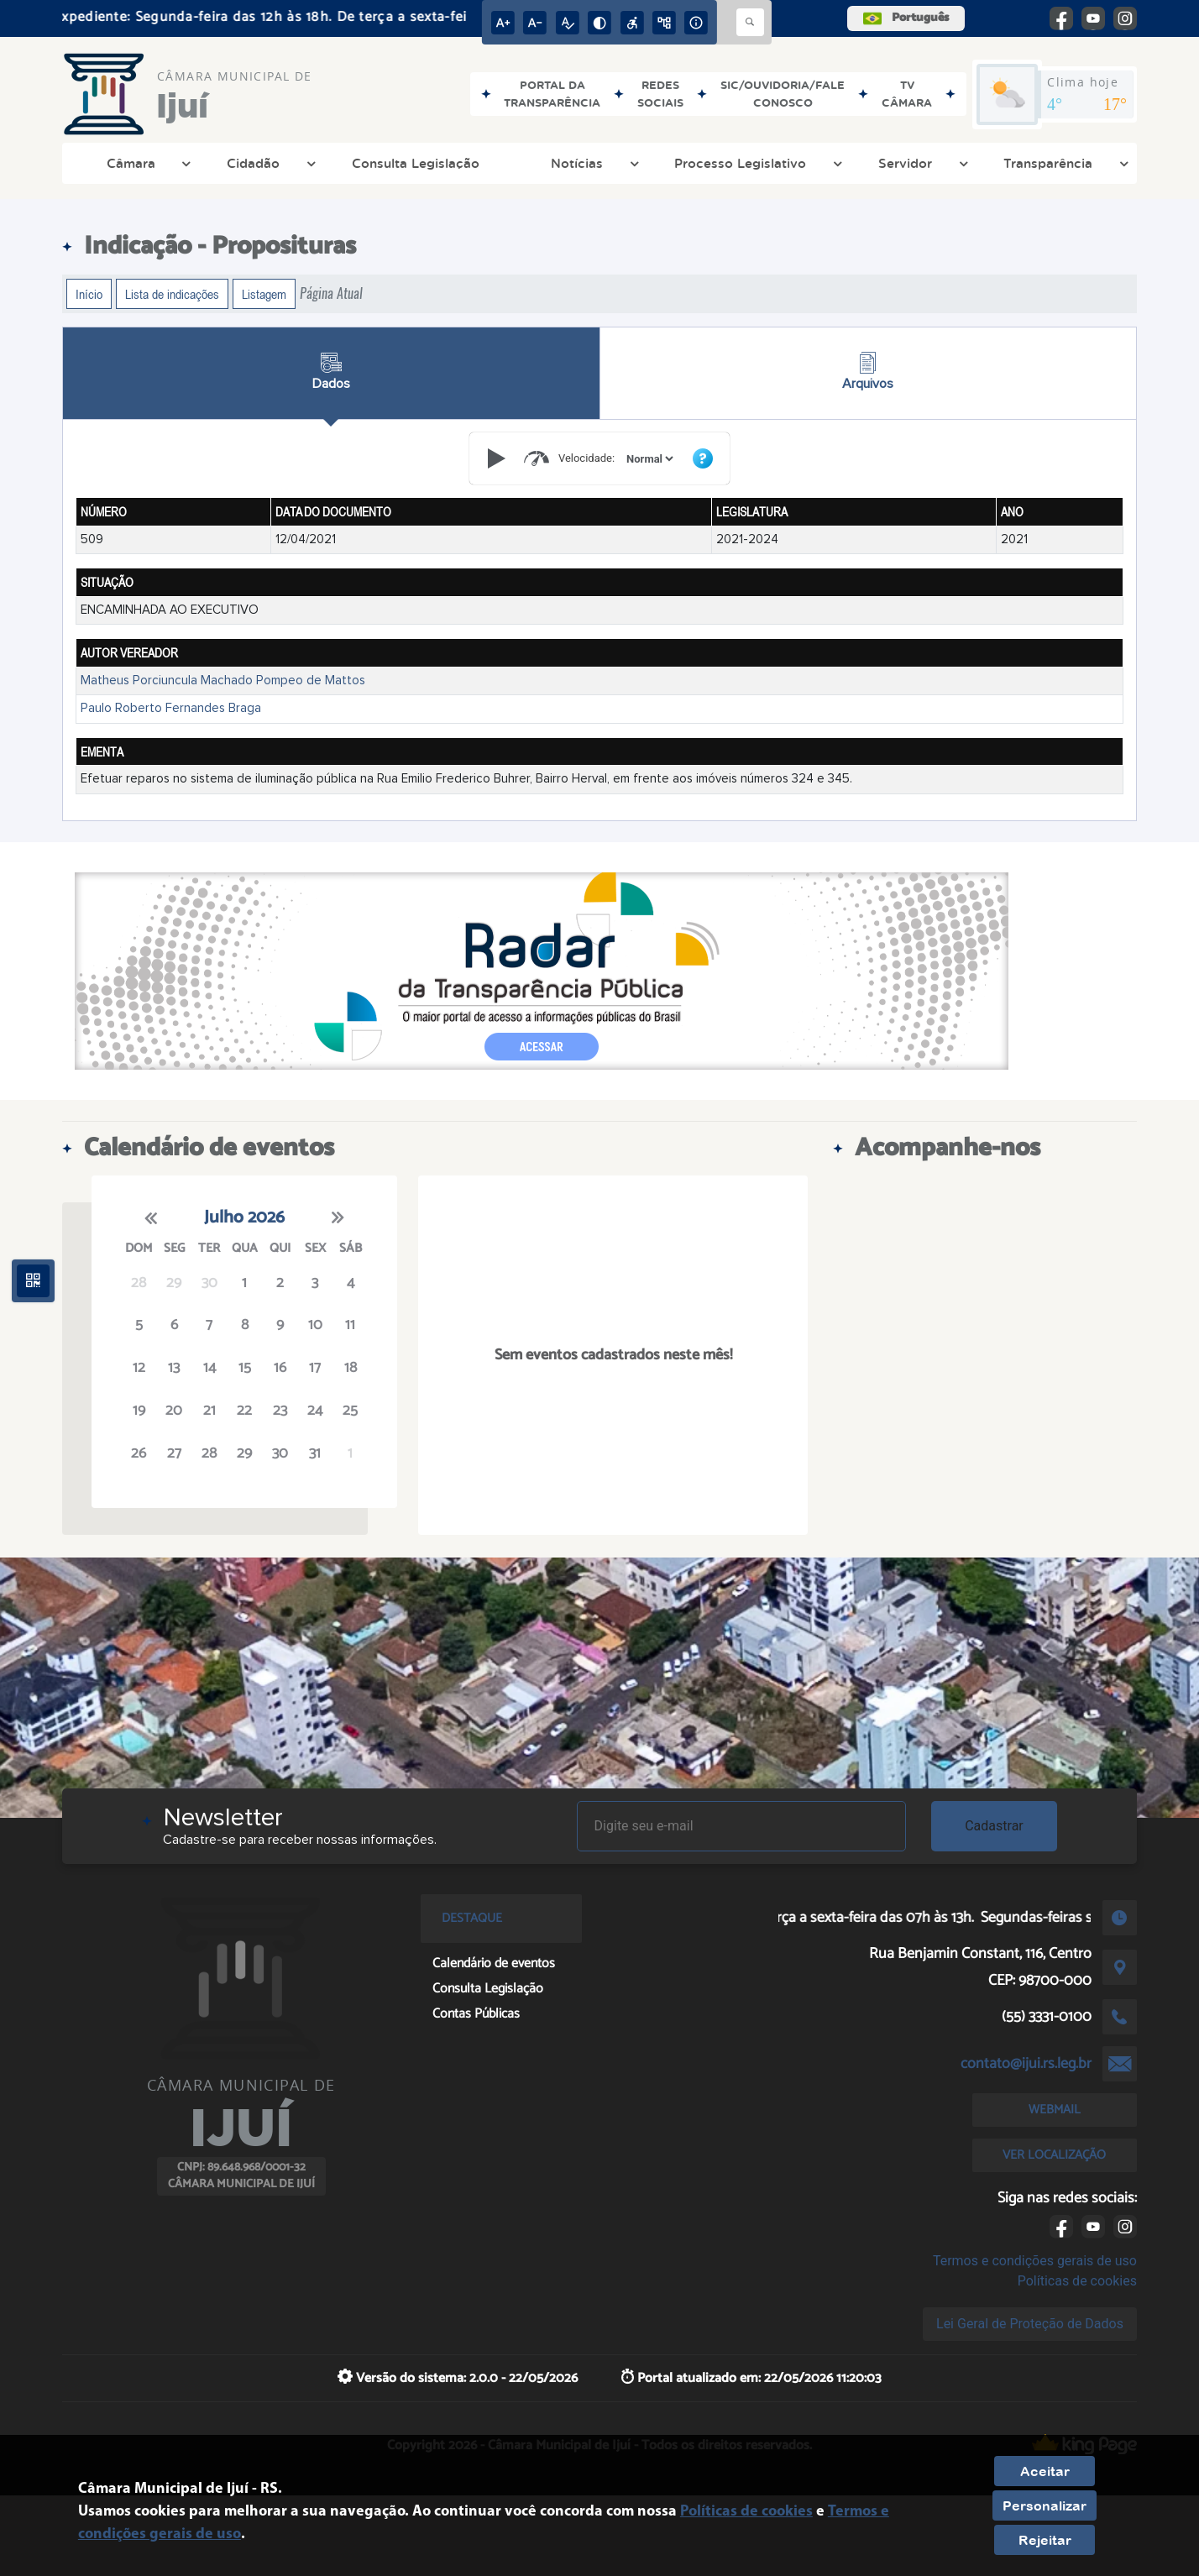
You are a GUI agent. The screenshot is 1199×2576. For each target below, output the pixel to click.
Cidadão (269, 162)
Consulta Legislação (415, 162)
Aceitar (1045, 2471)
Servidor (921, 162)
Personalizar (1044, 2505)
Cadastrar (994, 1826)
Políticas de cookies (1077, 2281)
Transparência (1063, 162)
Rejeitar (1044, 2539)
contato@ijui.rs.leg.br (1026, 2063)
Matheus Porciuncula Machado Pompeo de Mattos (223, 680)
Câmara (147, 162)
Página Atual (331, 293)
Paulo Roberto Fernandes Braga (171, 708)
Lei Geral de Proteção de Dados (1029, 2324)
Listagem (264, 293)
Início (89, 293)
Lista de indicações (172, 293)
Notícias (593, 162)
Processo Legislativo (756, 162)
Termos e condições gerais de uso (1035, 2261)
